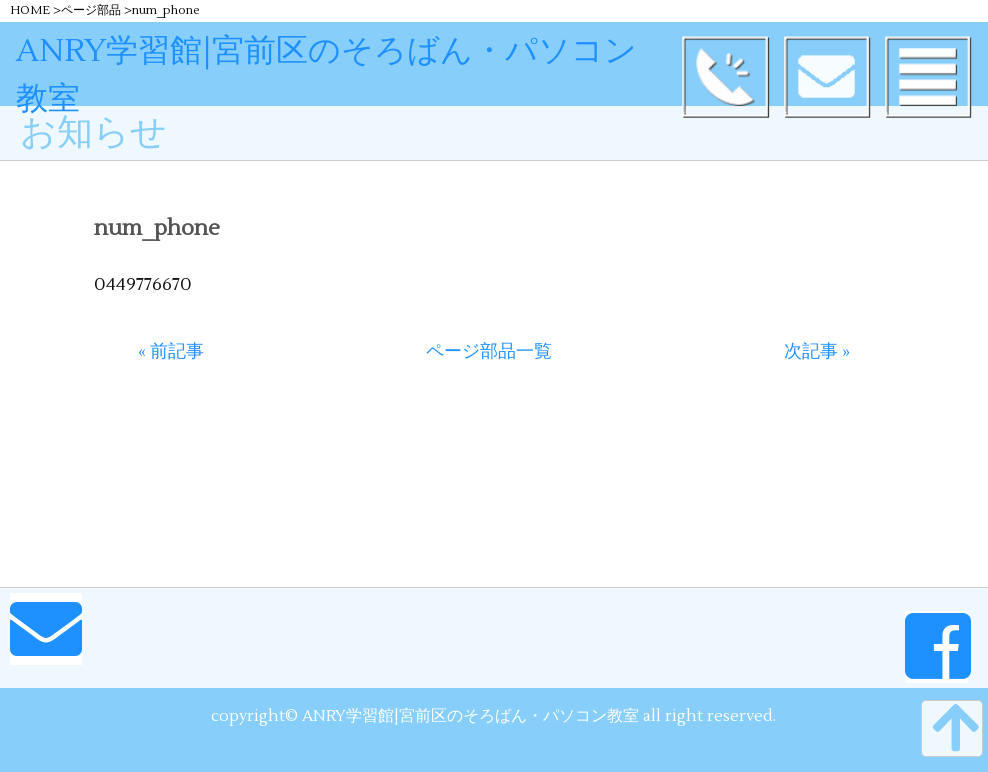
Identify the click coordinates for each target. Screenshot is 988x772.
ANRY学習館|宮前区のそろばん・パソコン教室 (359, 50)
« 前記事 (171, 351)
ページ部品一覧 (489, 351)
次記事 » (817, 351)
